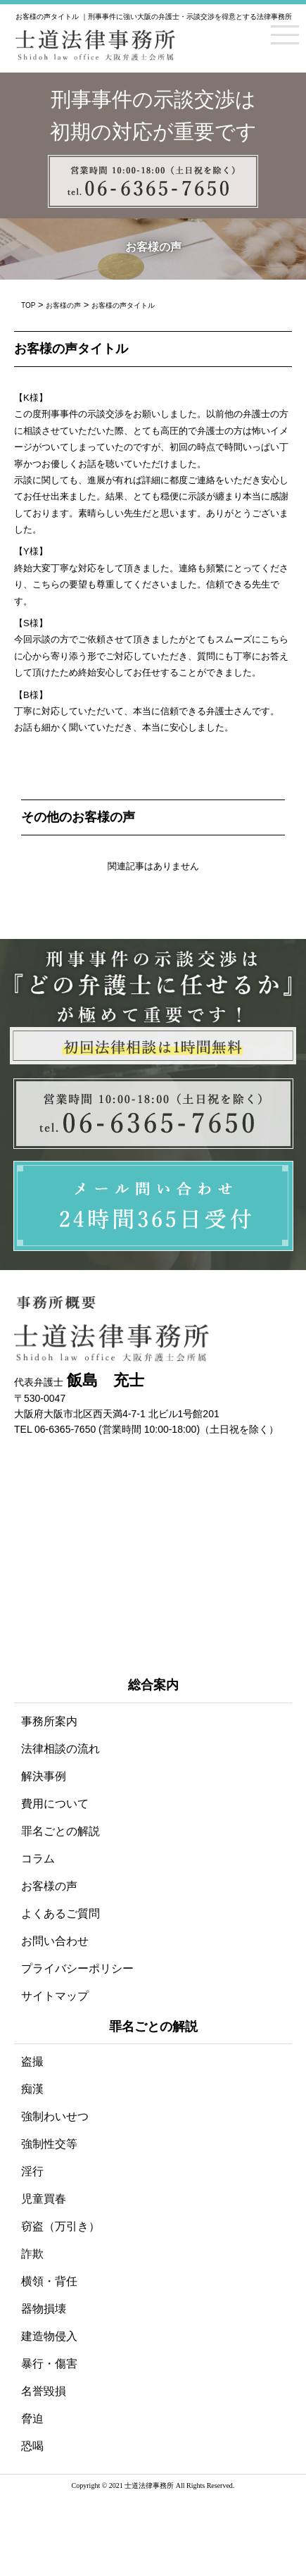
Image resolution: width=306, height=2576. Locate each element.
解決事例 (43, 1776)
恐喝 (32, 2446)
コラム (38, 1859)
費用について (55, 1804)
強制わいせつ (55, 2116)
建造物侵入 (49, 2336)
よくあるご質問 (60, 1913)
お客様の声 (49, 1886)
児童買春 (43, 2199)
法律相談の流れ (60, 1749)
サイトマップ (55, 1996)
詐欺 (32, 2254)
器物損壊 (43, 2309)
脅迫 (32, 2419)
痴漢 (32, 2089)
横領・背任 (49, 2281)
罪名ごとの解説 (60, 1831)
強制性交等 (49, 2144)
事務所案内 (49, 1721)
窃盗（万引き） (60, 2226)
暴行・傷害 (49, 2364)
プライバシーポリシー (77, 1968)
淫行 (32, 2171)
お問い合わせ (55, 1941)
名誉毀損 (43, 2391)
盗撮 (32, 2061)
